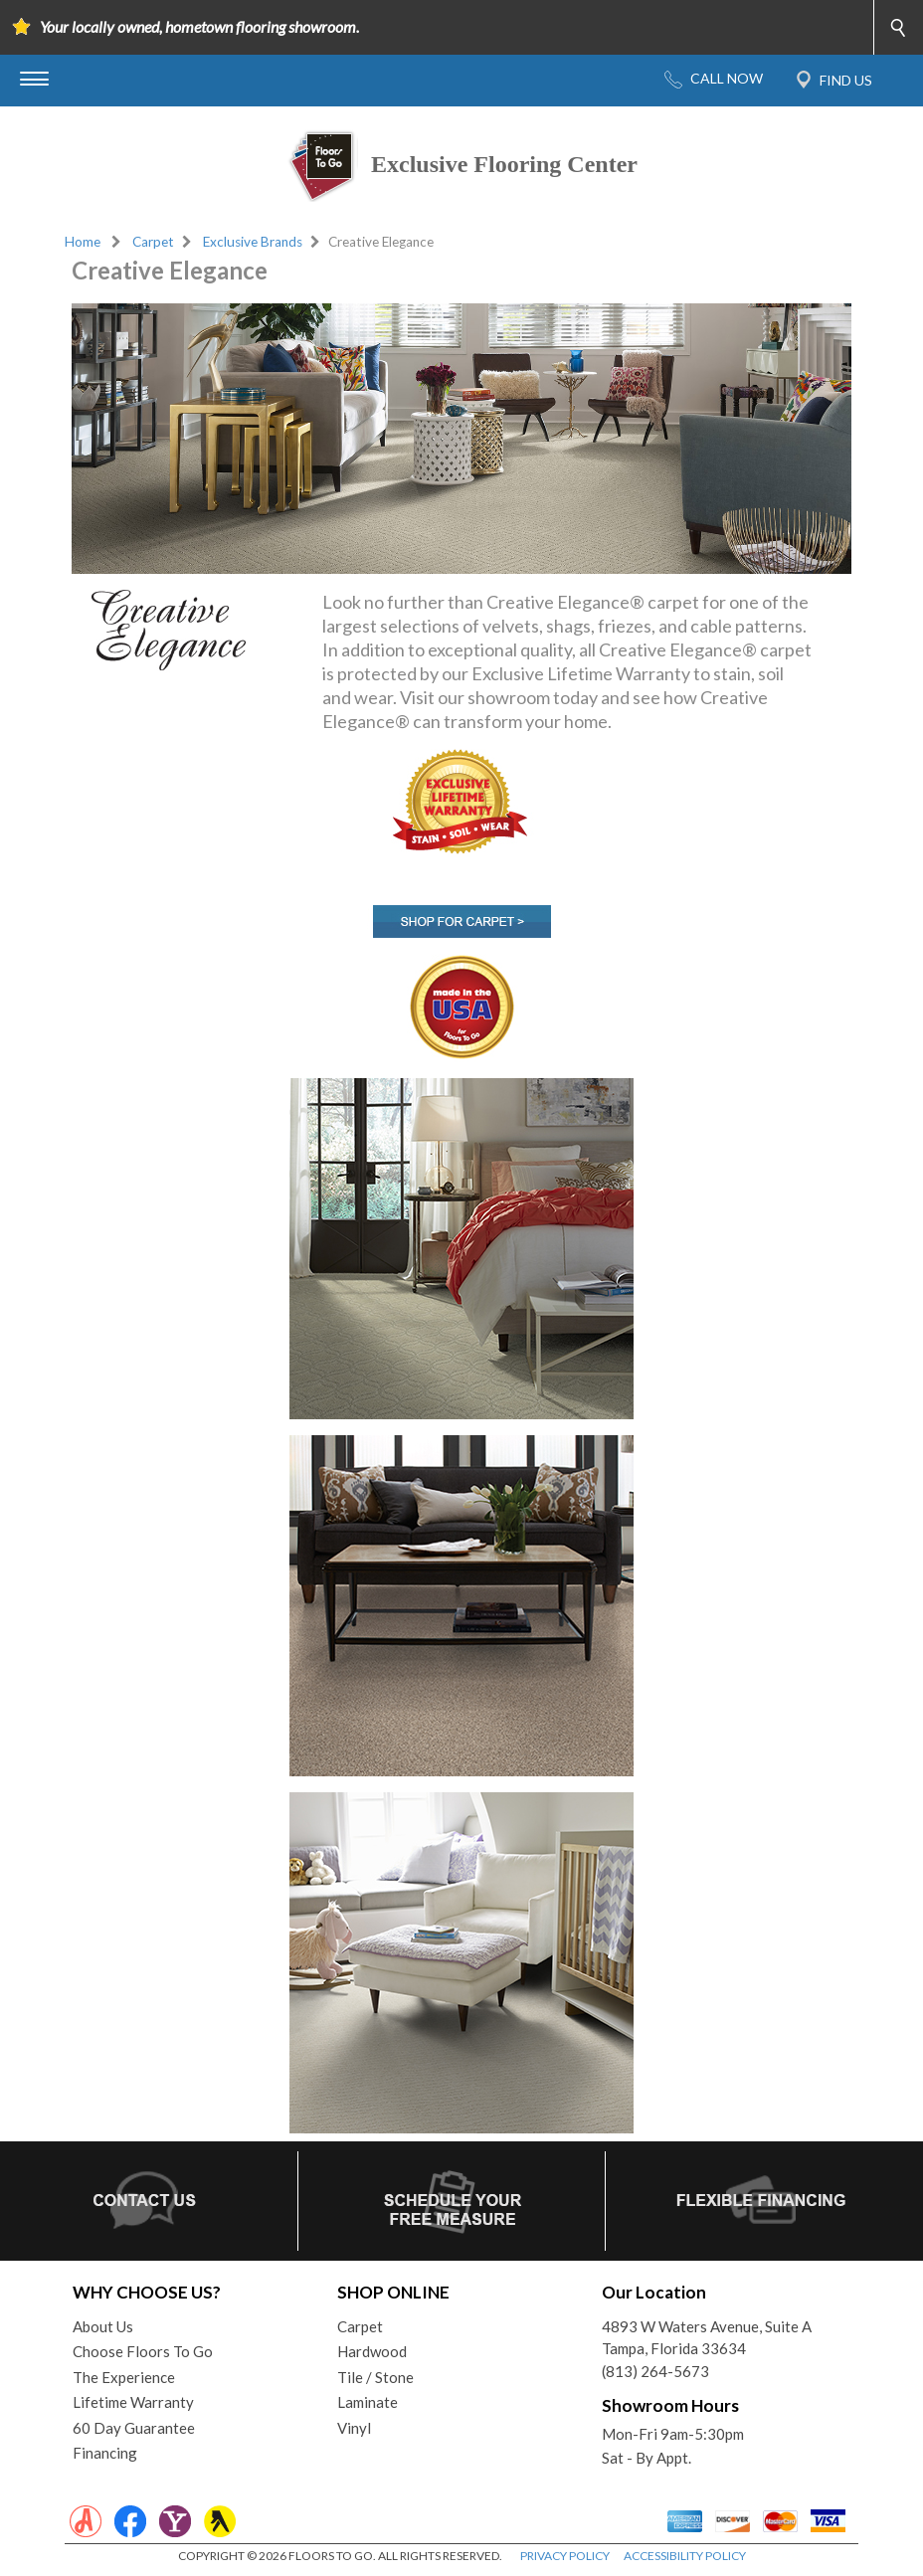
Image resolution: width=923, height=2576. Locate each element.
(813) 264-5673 (655, 2371)
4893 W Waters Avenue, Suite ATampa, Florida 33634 (707, 2337)
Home (82, 242)
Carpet (153, 242)
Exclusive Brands (252, 242)
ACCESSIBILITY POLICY (685, 2555)
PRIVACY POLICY (565, 2555)
